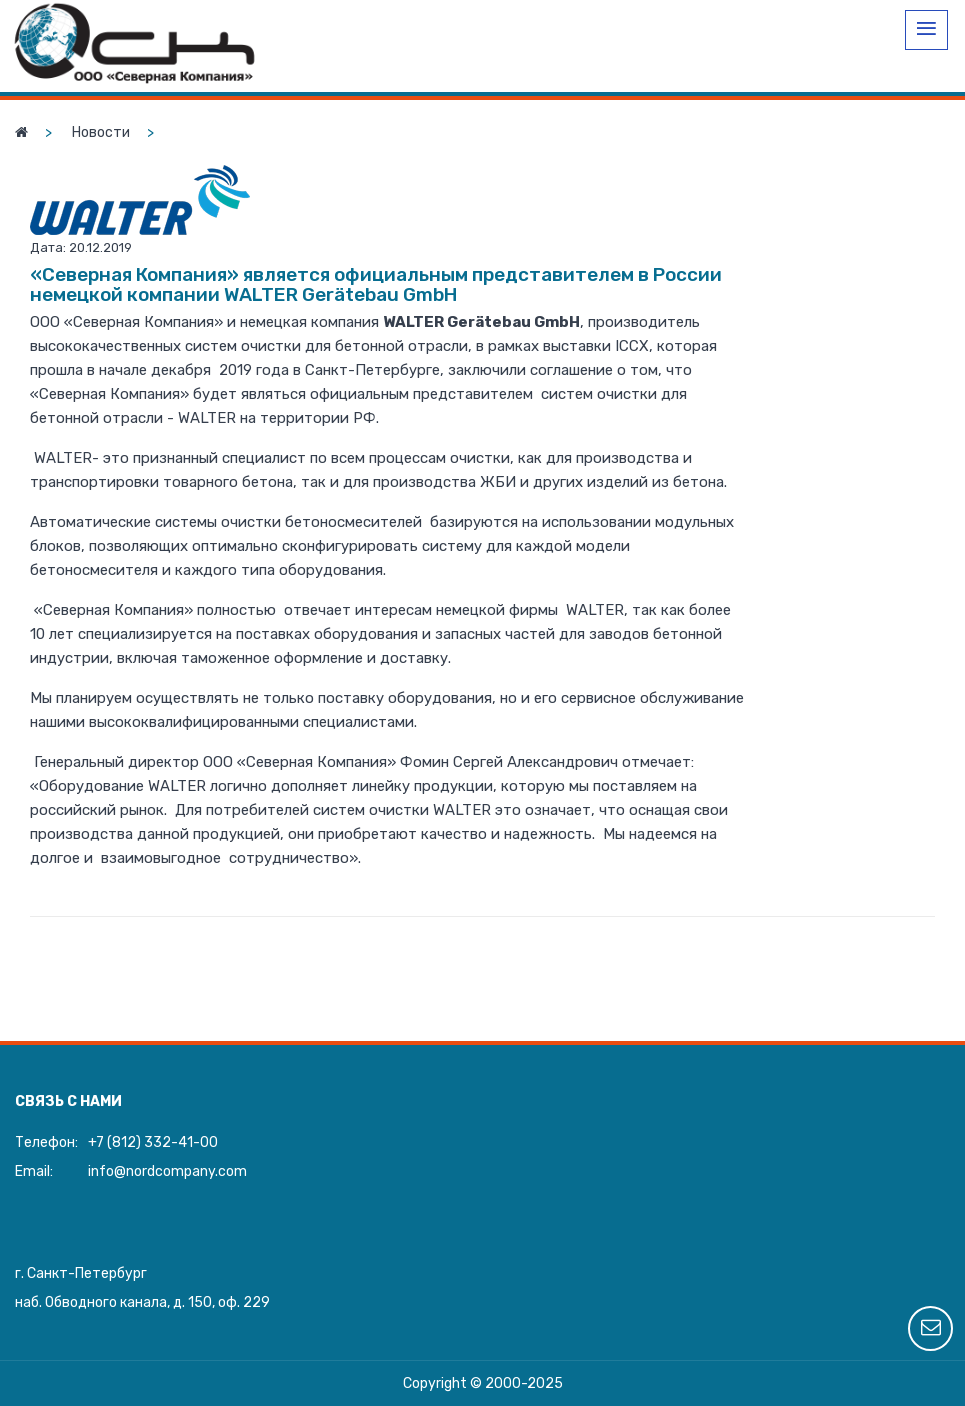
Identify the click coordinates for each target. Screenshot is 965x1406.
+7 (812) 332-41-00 (153, 1142)
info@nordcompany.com (167, 1171)
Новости (101, 132)
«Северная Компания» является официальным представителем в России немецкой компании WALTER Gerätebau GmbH (376, 284)
